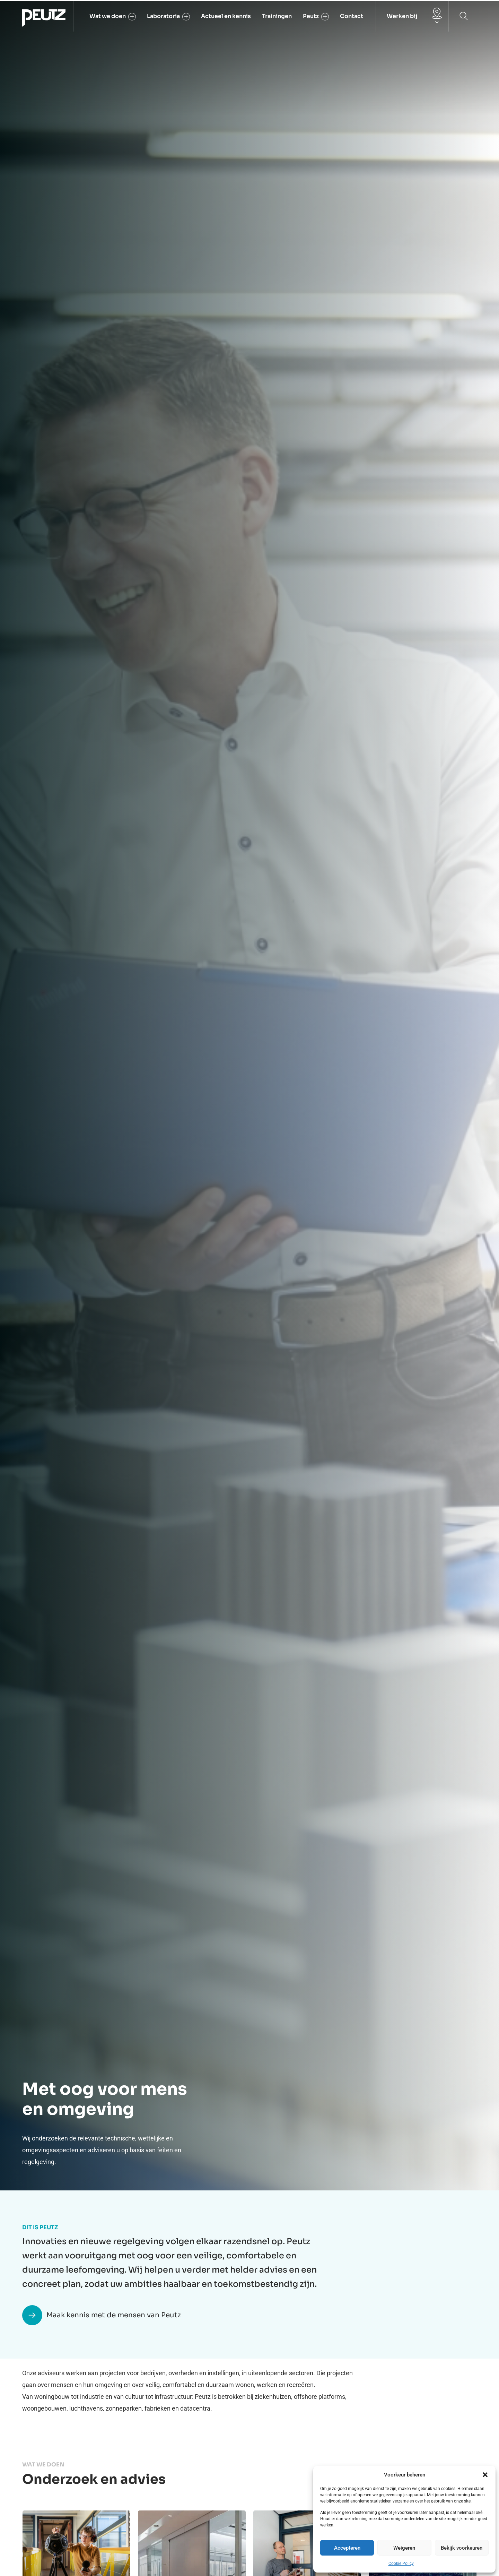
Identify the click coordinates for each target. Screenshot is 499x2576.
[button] (485, 2474)
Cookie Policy (401, 2563)
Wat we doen (112, 16)
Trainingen (277, 16)
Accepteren (347, 2548)
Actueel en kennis (226, 16)
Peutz (316, 16)
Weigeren (404, 2548)
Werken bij (402, 16)
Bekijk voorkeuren (461, 2548)
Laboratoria (168, 16)
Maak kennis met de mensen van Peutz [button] (101, 2315)
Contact (351, 16)
